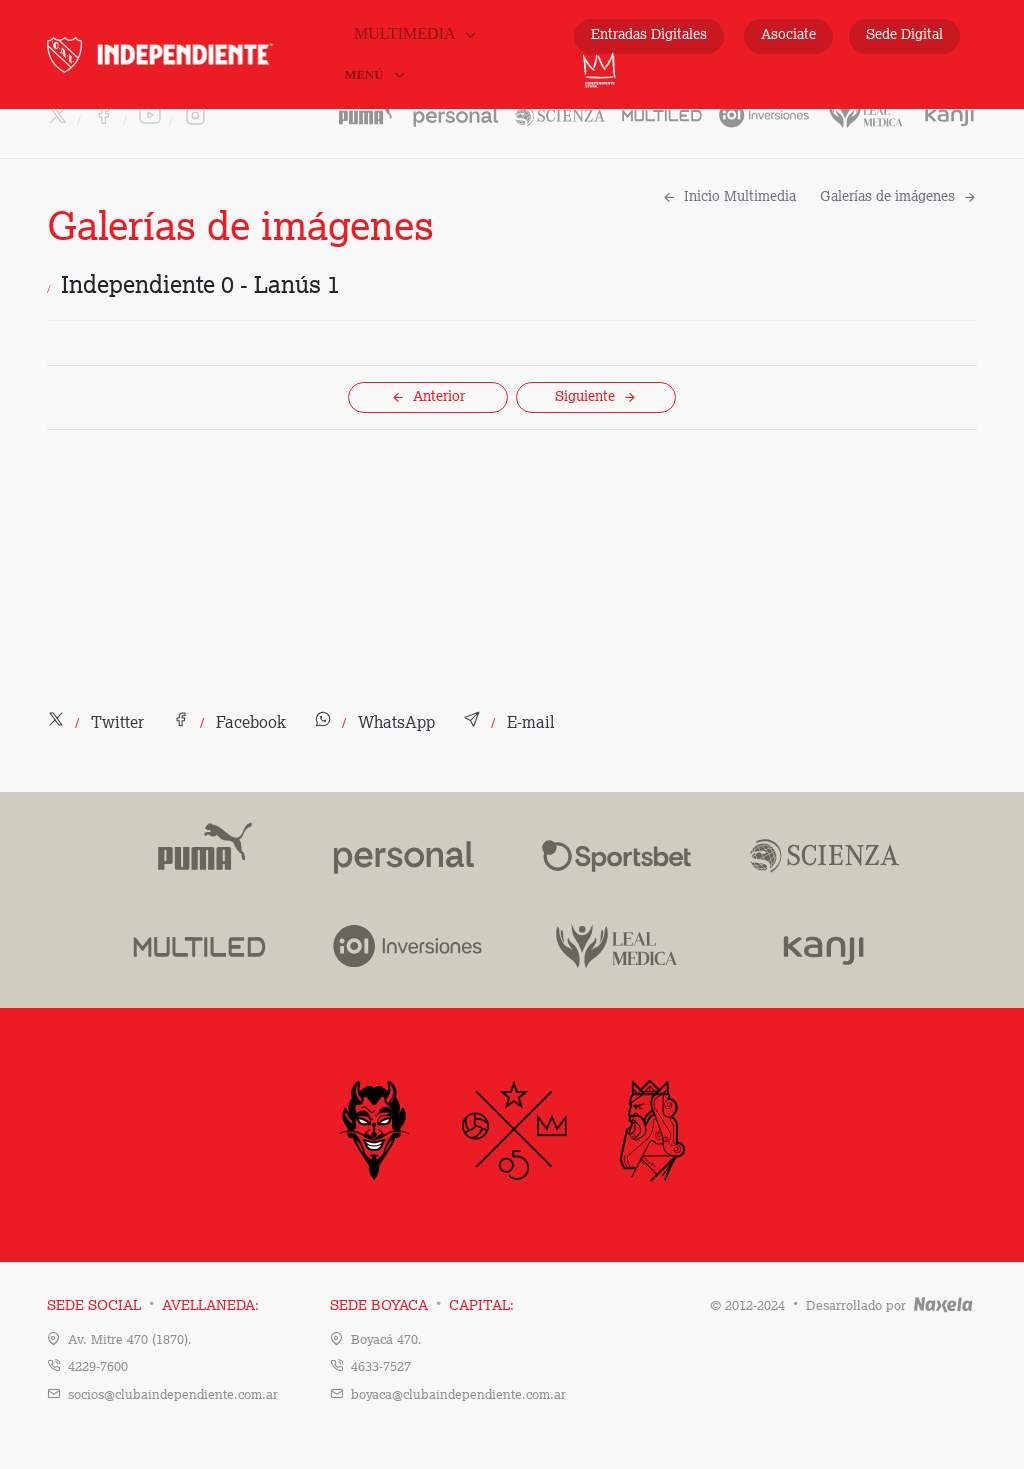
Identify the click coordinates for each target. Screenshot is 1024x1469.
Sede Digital (904, 35)
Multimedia (416, 34)
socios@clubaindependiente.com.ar (173, 1395)
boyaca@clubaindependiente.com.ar (458, 1395)
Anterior (428, 397)
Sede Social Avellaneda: (153, 1306)
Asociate (788, 35)
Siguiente (596, 397)
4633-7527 (381, 1367)
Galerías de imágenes (898, 197)
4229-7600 (98, 1367)
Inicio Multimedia (729, 197)
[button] (95, 724)
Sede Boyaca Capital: (422, 1306)
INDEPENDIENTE (187, 54)
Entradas (649, 35)
